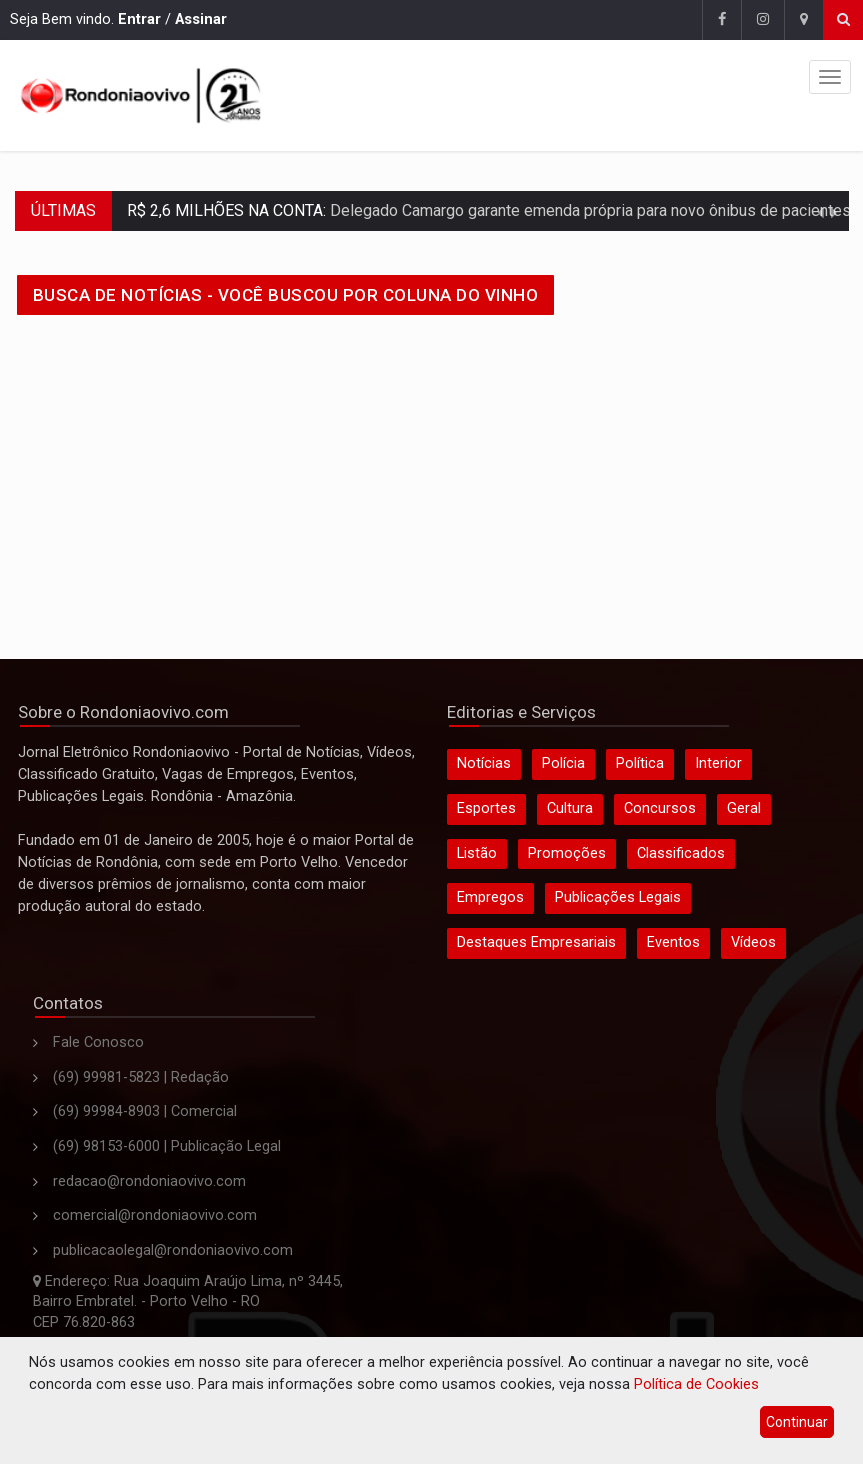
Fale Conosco (98, 1042)
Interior (718, 763)
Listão (477, 853)
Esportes (486, 808)
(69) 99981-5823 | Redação (141, 1077)
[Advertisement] (432, 479)
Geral (744, 808)
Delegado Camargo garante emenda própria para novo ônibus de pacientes (588, 210)
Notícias (484, 763)
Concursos (660, 808)
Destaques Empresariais (536, 942)
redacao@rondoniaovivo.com (149, 1181)
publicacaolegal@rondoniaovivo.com (173, 1250)
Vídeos (753, 942)
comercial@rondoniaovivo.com (155, 1215)
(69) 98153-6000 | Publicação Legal (167, 1146)
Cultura (570, 808)
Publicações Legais (618, 897)
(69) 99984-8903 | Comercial (145, 1111)
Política (640, 763)
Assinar (201, 19)
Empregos (490, 897)
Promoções (567, 853)
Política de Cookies (696, 1384)
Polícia (563, 763)
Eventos (673, 942)
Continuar (797, 1422)
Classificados (681, 853)
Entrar (139, 19)
